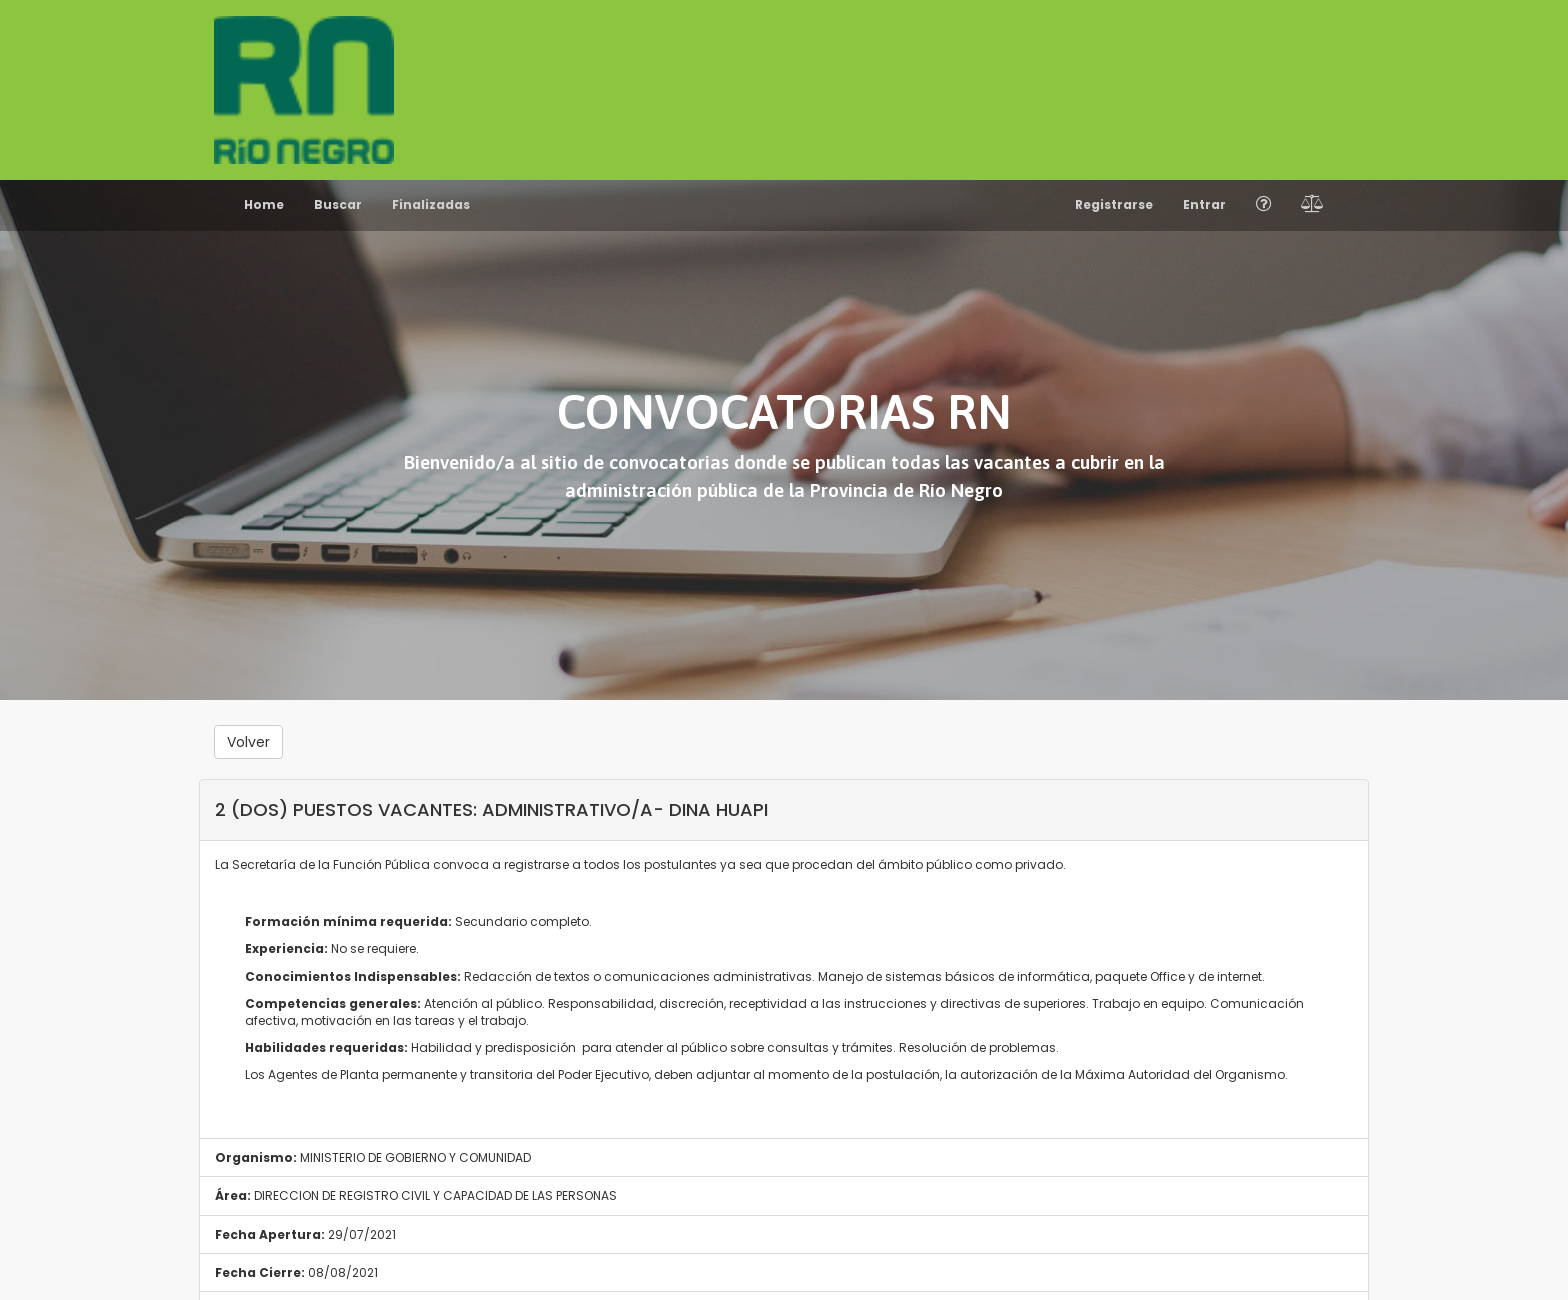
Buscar (338, 204)
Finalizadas (431, 204)
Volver (248, 742)
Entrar (1204, 204)
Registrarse (1114, 204)
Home (264, 204)
